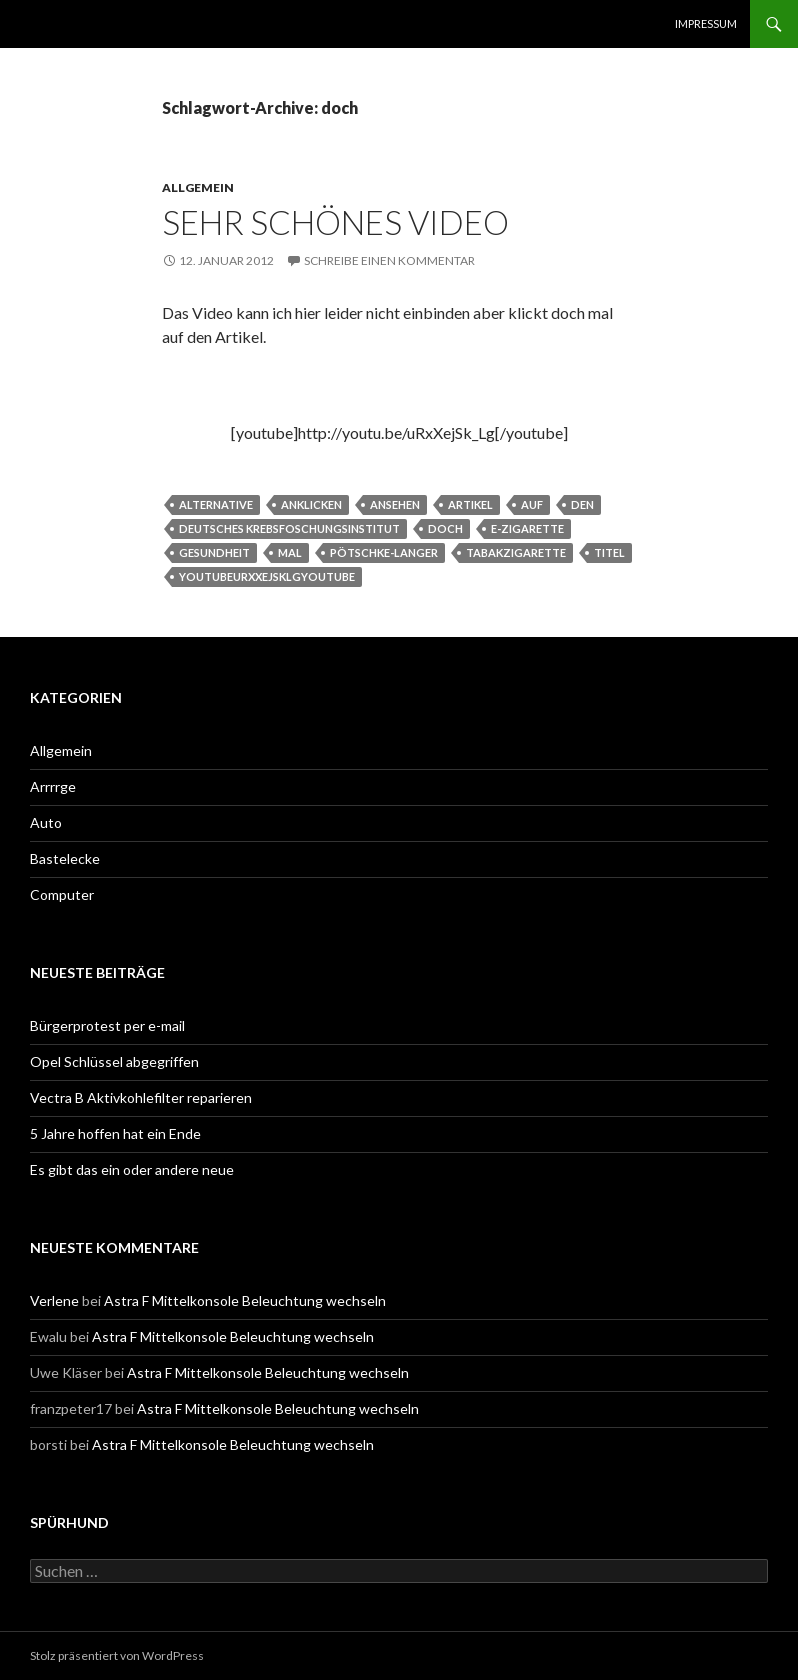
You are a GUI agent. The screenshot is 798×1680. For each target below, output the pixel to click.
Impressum (706, 23)
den (582, 504)
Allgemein (198, 187)
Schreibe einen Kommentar (389, 260)
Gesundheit (214, 552)
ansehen (395, 504)
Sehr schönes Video (335, 222)
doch (445, 528)
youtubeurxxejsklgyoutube (267, 576)
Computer (62, 894)
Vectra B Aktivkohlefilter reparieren (141, 1097)
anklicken (311, 504)
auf (532, 504)
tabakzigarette (516, 552)
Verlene (54, 1300)
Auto (46, 822)
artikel (470, 504)
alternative (216, 504)
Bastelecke (65, 858)
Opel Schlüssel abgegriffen (114, 1061)
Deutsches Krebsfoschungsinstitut (289, 528)
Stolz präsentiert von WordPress (117, 1655)
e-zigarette (527, 528)
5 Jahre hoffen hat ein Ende (115, 1133)
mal (290, 552)
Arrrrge (53, 786)
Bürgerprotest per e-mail (107, 1025)
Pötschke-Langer (384, 552)
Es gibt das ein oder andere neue (132, 1169)
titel (609, 552)
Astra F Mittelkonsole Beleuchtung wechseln (245, 1300)
